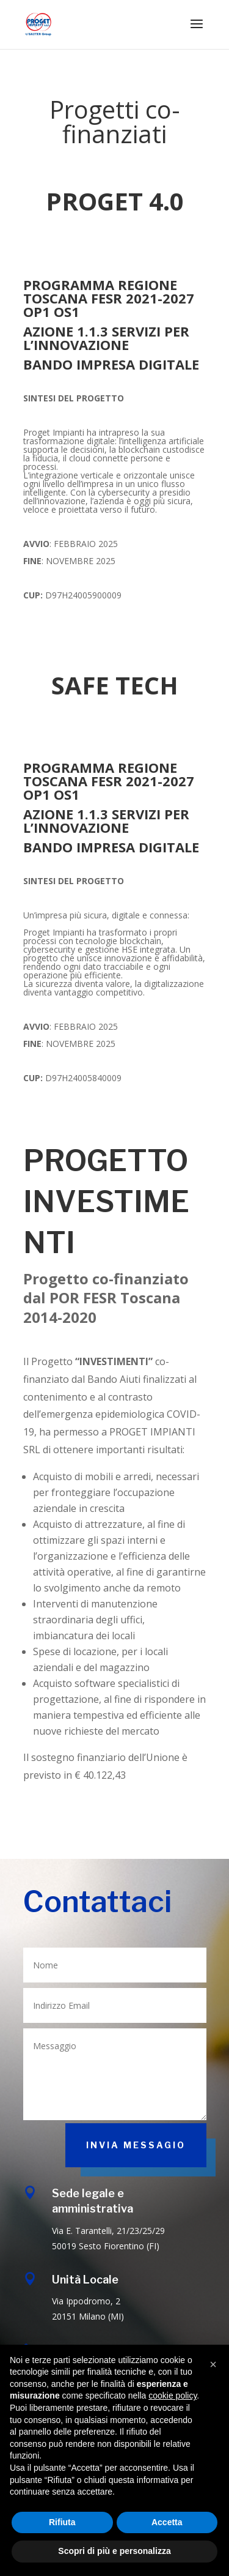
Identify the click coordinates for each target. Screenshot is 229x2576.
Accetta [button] (167, 2522)
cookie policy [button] (172, 2395)
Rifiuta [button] (62, 2522)
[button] (213, 2364)
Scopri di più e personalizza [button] (114, 2551)
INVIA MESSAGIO (136, 2145)
